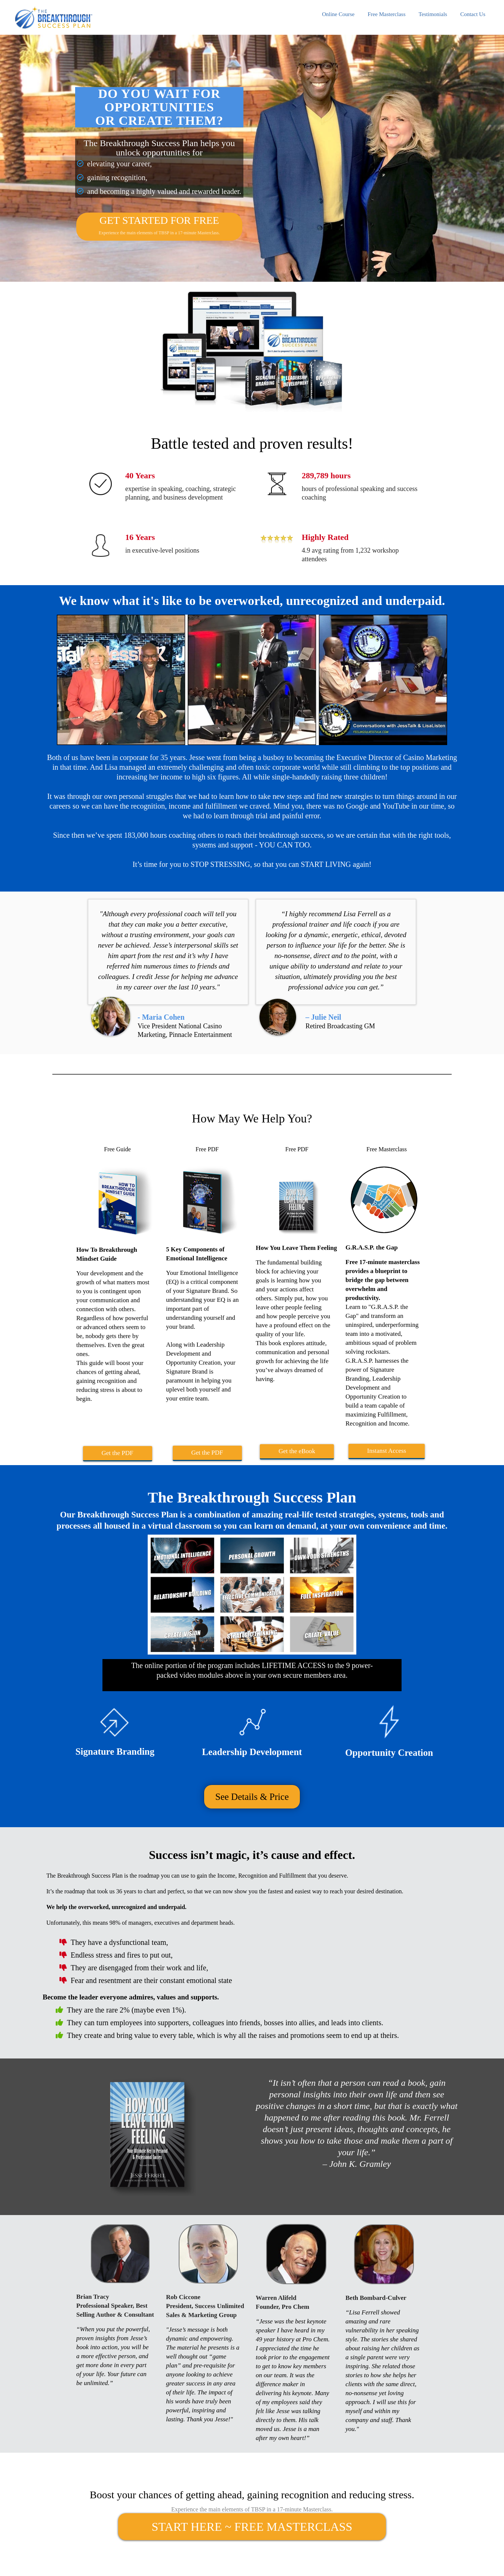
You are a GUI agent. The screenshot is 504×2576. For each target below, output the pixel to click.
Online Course (338, 14)
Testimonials (432, 14)
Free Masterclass (386, 14)
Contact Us (472, 14)
